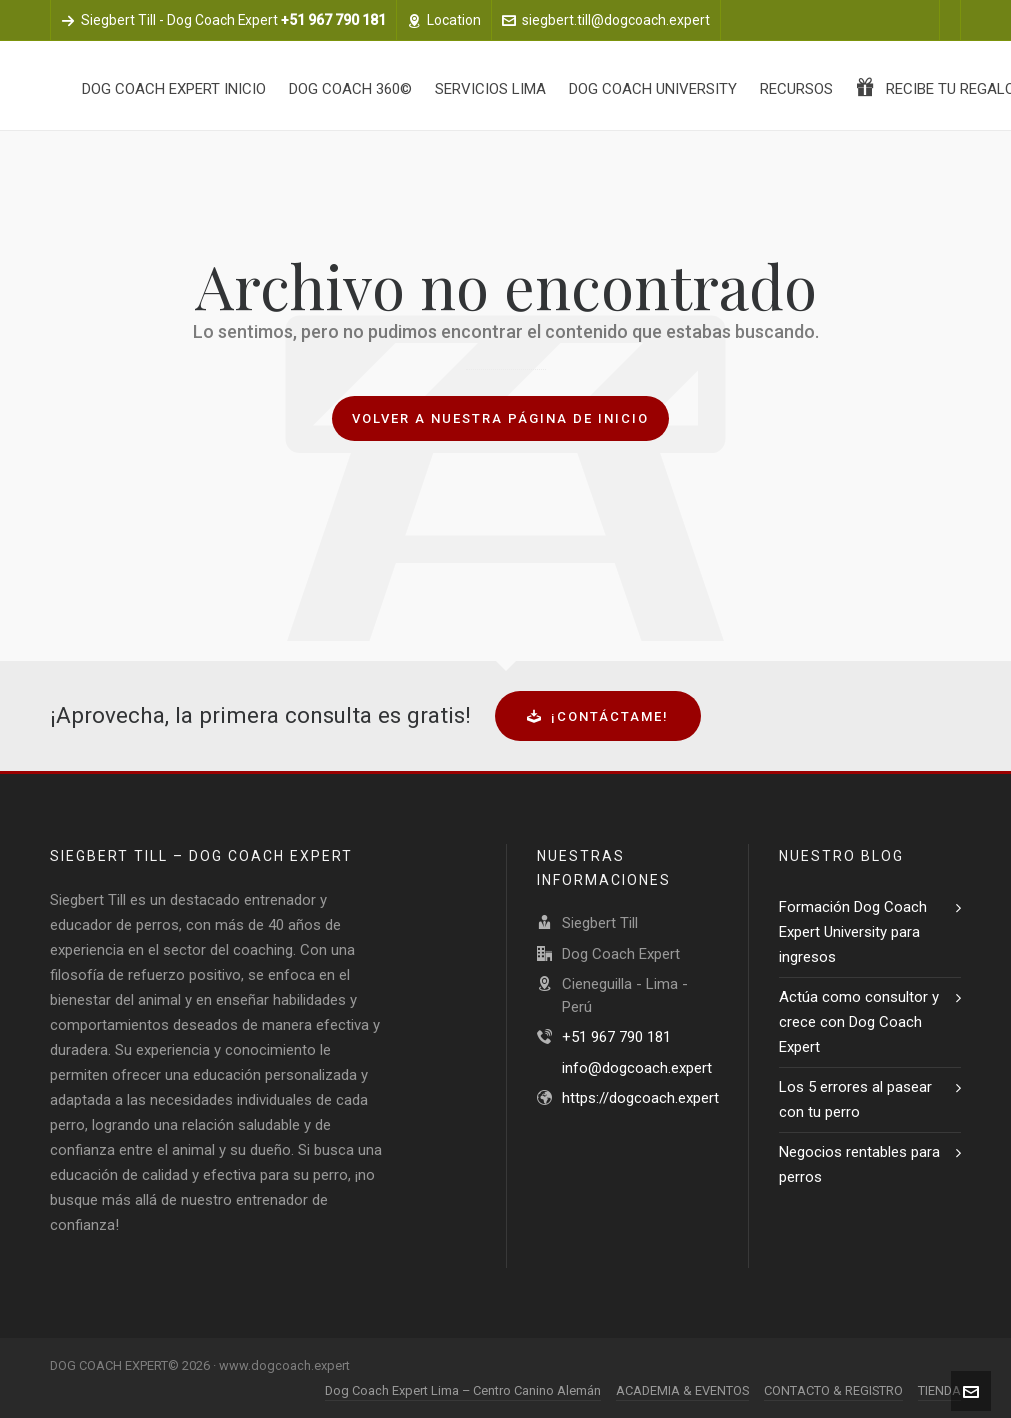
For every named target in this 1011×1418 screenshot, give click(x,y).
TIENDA (939, 1390)
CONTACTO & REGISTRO (833, 1390)
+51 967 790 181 (616, 1037)
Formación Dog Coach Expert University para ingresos (853, 932)
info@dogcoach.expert (637, 1068)
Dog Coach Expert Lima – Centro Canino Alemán (463, 1390)
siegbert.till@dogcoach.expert (606, 20)
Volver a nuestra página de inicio (500, 418)
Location (444, 20)
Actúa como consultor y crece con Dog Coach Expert (859, 1022)
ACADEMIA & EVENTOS (682, 1390)
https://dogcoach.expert (640, 1098)
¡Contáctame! (598, 716)
